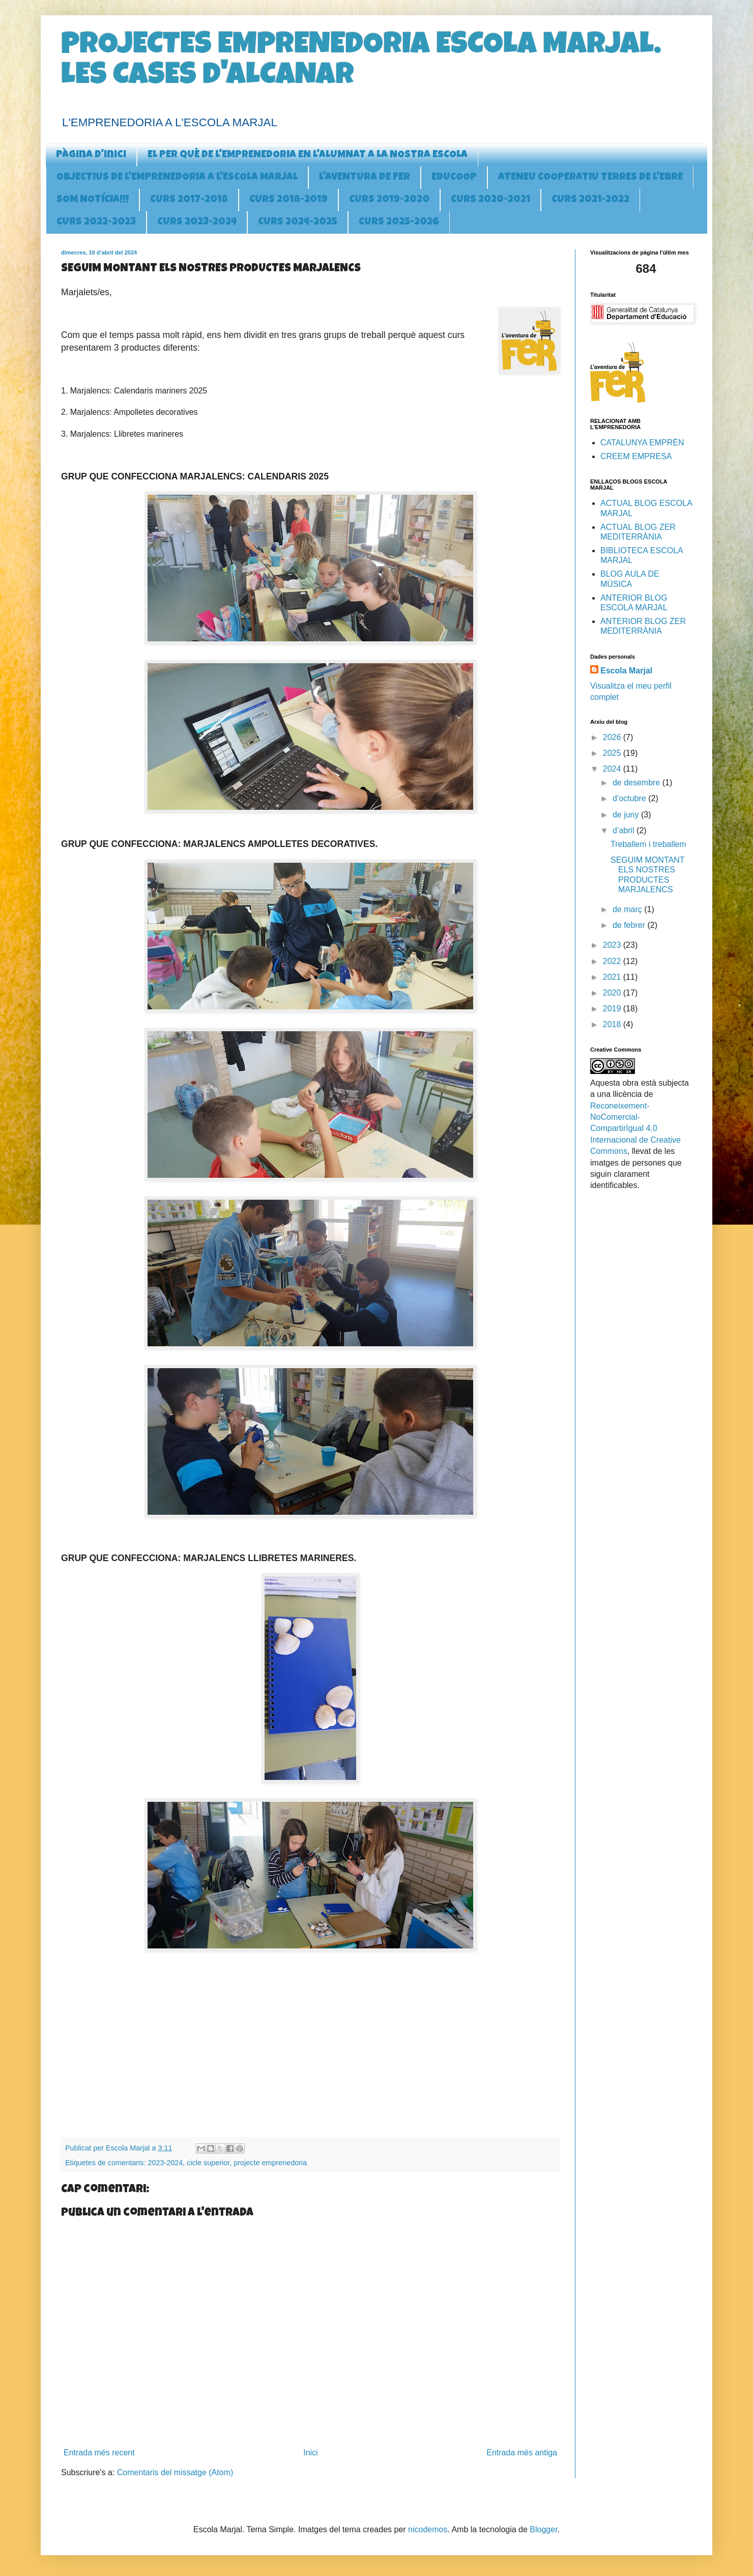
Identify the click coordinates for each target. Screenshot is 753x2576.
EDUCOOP (454, 178)
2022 (613, 961)
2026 (613, 737)
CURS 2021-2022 (590, 200)
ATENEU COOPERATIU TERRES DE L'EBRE (590, 178)
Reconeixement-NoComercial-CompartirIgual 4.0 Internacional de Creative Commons (635, 1128)
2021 (613, 977)
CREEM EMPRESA (636, 456)
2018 (613, 1024)
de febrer (630, 925)
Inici (310, 2452)
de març (628, 909)
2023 (613, 945)
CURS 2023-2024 (197, 222)
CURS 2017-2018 (189, 200)
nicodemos (427, 2529)
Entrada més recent (99, 2452)
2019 (613, 1008)
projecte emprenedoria (270, 2163)
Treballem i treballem (648, 844)
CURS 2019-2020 (389, 200)
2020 (613, 992)
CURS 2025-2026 (399, 222)
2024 (613, 769)
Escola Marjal (626, 670)
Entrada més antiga (521, 2452)
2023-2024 (165, 2163)
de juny (627, 814)
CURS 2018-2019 (288, 200)
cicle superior (208, 2163)
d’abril (624, 830)
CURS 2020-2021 (490, 200)
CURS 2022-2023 (96, 222)
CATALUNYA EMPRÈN (642, 442)
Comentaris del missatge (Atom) (175, 2472)
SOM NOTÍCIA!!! (92, 200)
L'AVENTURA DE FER (364, 178)
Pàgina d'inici (91, 155)
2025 (613, 753)
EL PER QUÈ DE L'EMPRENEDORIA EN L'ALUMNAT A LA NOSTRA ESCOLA (308, 155)
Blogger (543, 2529)
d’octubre (630, 798)
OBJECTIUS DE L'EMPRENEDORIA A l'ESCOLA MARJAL (177, 178)
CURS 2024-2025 (297, 222)
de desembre (637, 782)
